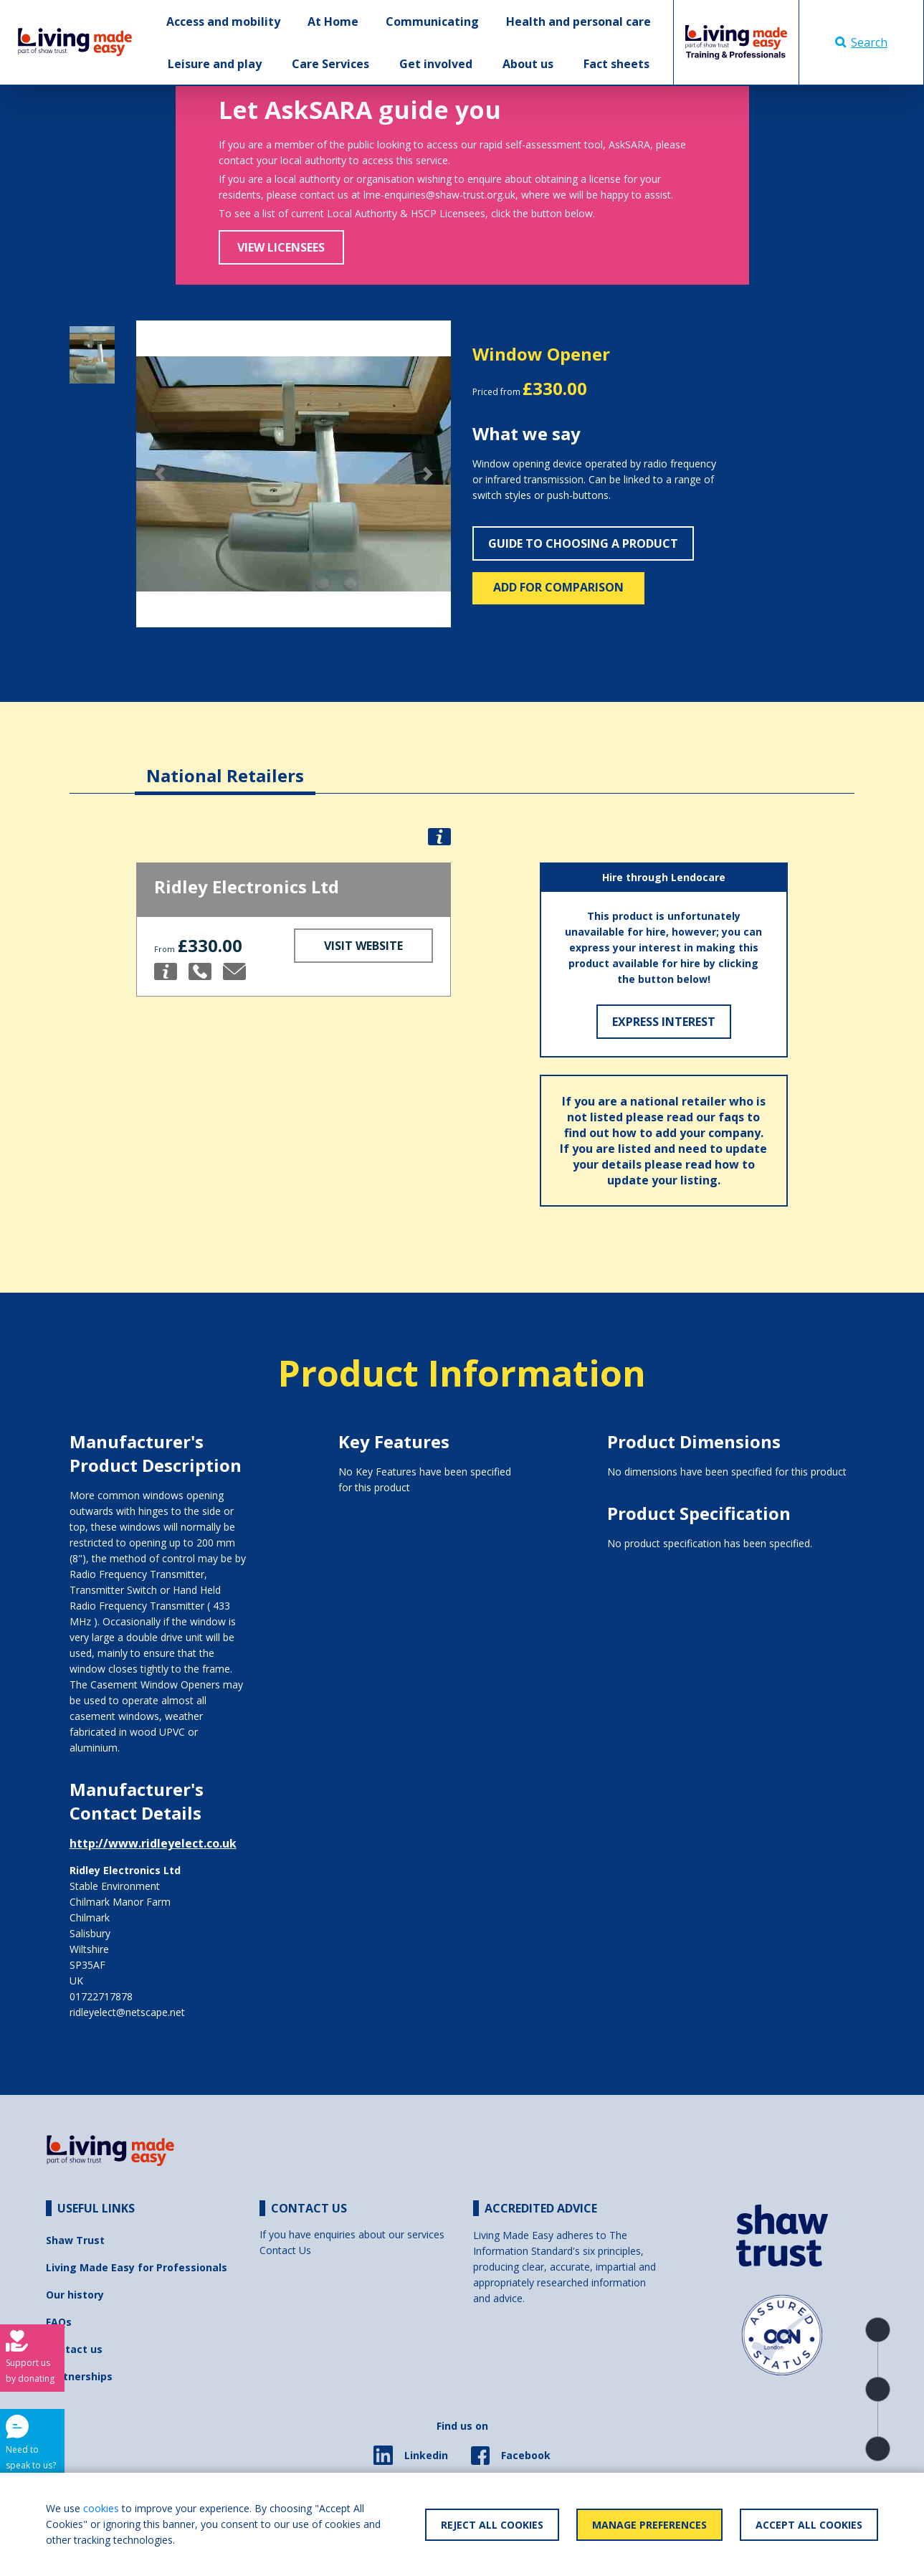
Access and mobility (223, 21)
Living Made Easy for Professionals (136, 2267)
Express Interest (663, 1022)
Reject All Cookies (492, 2525)
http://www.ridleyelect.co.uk (153, 1843)
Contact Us (285, 2250)
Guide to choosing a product (583, 543)
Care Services (330, 64)
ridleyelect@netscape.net (127, 2012)
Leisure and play (215, 64)
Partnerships (79, 2376)
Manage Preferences (649, 2525)
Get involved (435, 64)
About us (528, 64)
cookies (101, 2508)
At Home (333, 21)
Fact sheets (616, 64)
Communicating (432, 21)
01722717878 (101, 1996)
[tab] (225, 764)
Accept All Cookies (809, 2525)
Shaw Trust (75, 2240)
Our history (75, 2294)
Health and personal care (578, 21)
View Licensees (281, 247)
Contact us (74, 2349)
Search (861, 42)
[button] (160, 474)
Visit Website (363, 946)
